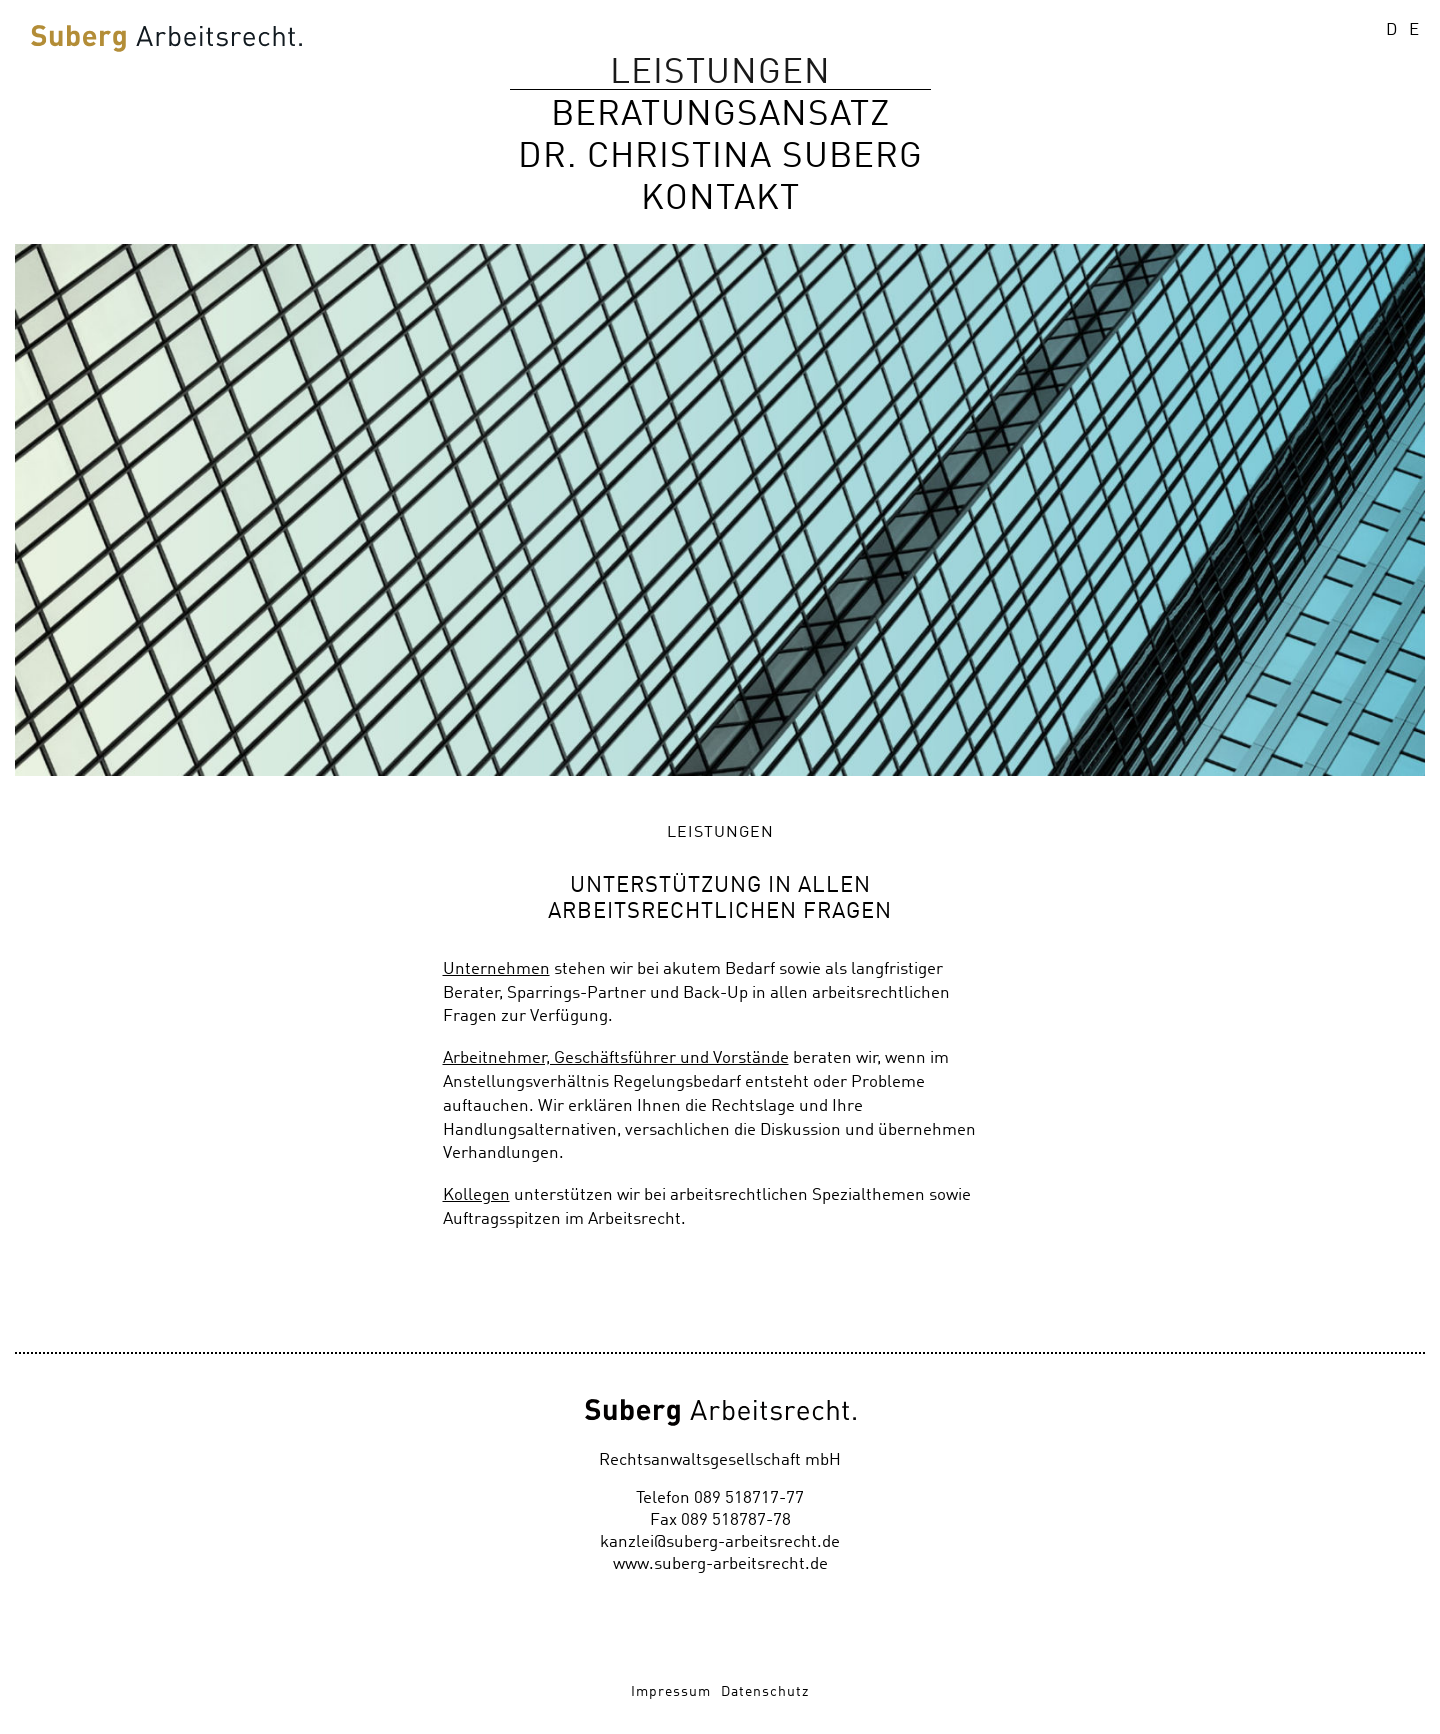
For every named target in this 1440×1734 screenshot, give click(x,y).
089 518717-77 (749, 1498)
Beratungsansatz (720, 114)
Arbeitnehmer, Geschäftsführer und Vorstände (616, 1058)
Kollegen (476, 1195)
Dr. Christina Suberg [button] (720, 156)
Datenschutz (765, 1692)
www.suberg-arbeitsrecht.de (720, 1564)
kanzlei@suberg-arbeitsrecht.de (720, 1542)
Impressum (671, 1692)
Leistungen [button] (720, 72)
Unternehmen (496, 969)
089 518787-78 (736, 1520)
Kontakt (720, 198)
